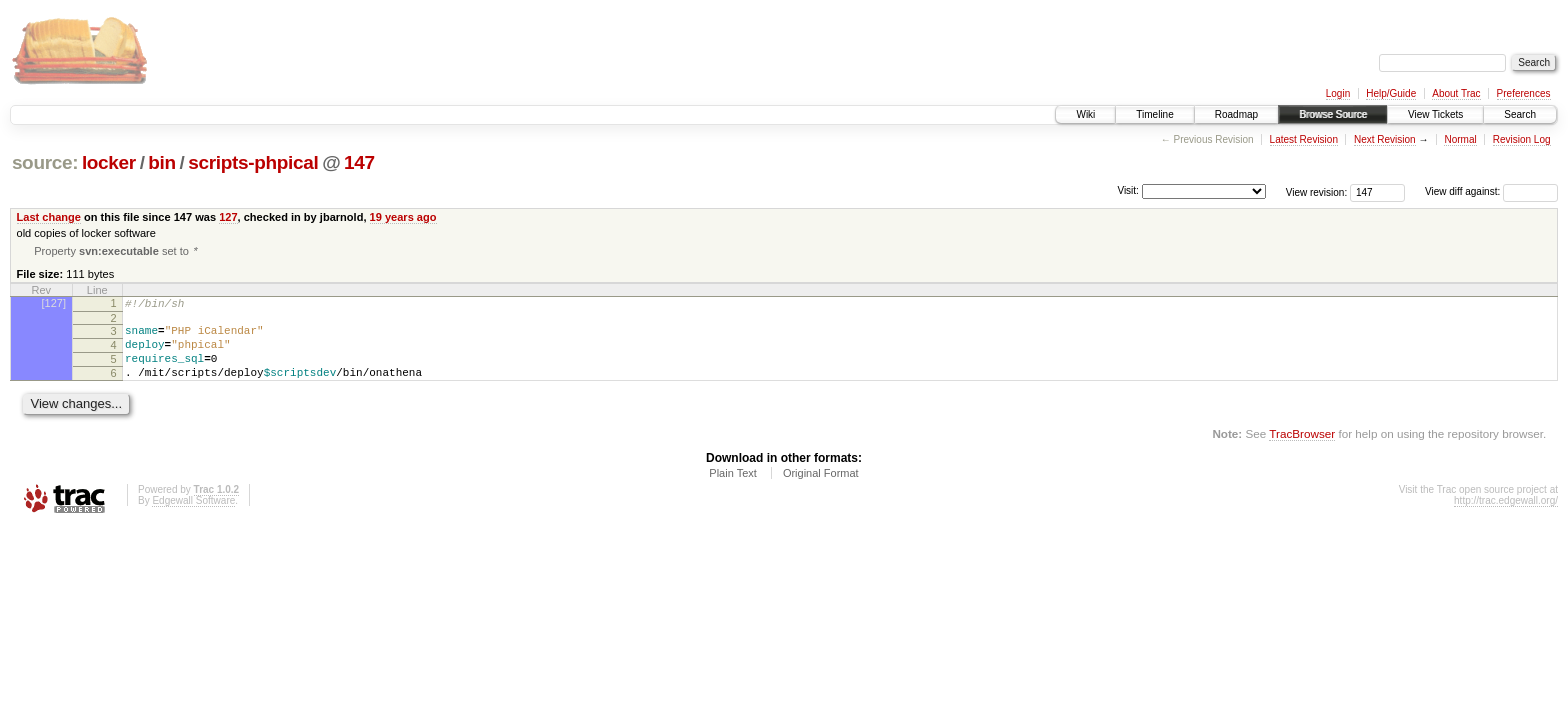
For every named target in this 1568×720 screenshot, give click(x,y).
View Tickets (1435, 114)
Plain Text (733, 490)
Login (1338, 93)
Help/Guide (1391, 93)
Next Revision (1385, 139)
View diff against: (1491, 191)
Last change (49, 217)
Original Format (821, 490)
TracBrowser (1302, 450)
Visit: (1128, 190)
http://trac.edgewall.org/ (1506, 517)
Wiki (1085, 114)
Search (1520, 114)
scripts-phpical (253, 162)
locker (109, 162)
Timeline (1154, 114)
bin (161, 162)
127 (228, 217)
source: (45, 162)
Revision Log (1522, 139)
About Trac (1456, 93)
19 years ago (403, 217)
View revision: (1317, 191)
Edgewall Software (193, 517)
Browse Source (1333, 114)
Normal (1460, 139)
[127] (54, 305)
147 (359, 162)
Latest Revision (1304, 139)
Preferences (1524, 93)
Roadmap (1236, 114)
